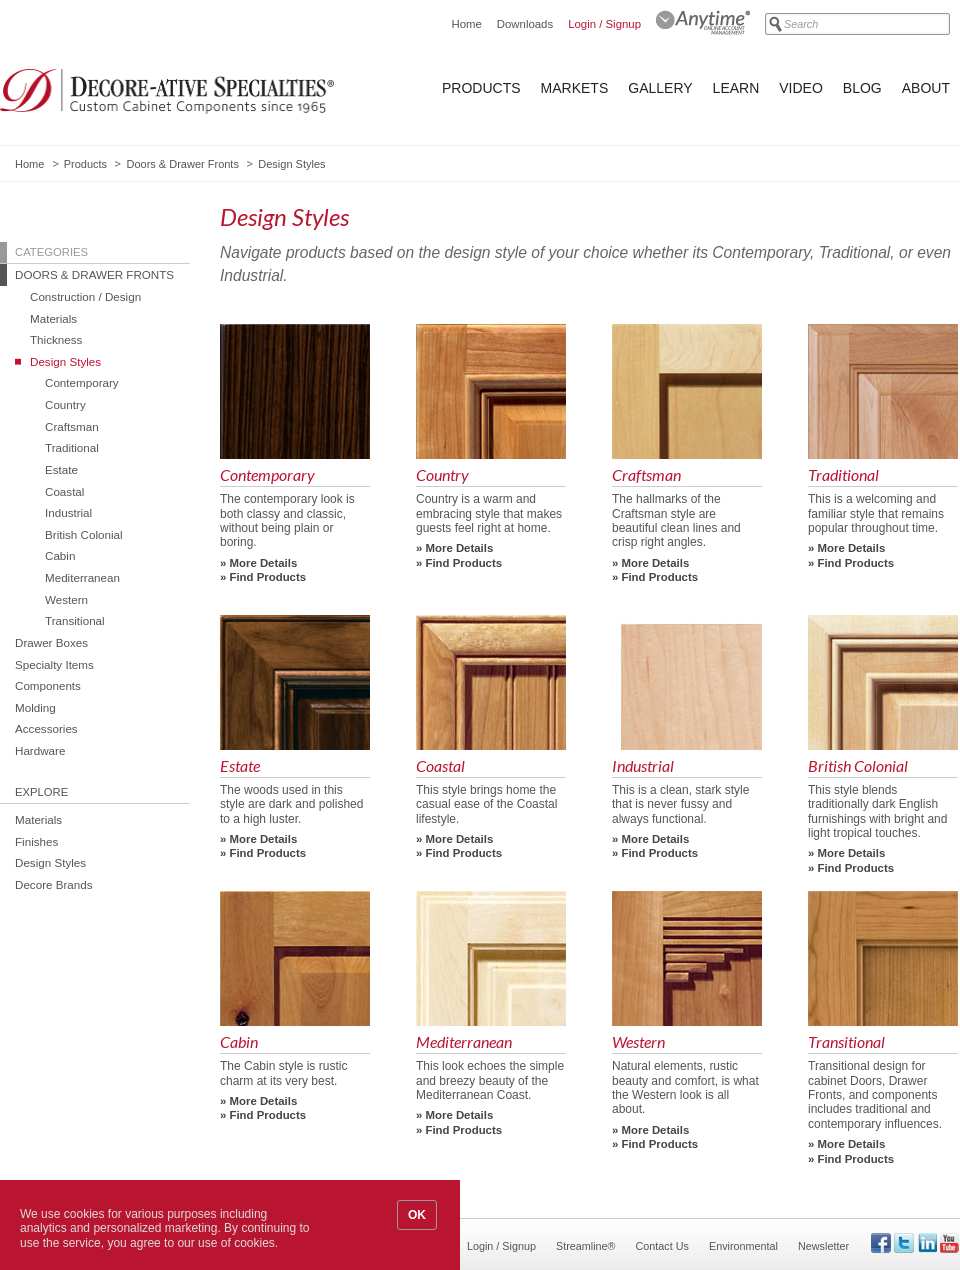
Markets (575, 88)
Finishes (36, 841)
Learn (736, 88)
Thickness (56, 339)
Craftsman (72, 426)
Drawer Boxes (51, 642)
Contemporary (82, 382)
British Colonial (84, 534)
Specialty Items (54, 664)
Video (801, 88)
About (926, 88)
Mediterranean (82, 577)
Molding (35, 707)
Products (481, 88)
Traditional (72, 447)
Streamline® (586, 1246)
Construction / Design (85, 296)
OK (417, 1215)
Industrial (68, 512)
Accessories (46, 728)
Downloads (525, 24)
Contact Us (662, 1246)
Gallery (660, 88)
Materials (53, 318)
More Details (264, 563)
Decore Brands (54, 884)
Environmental (743, 1246)
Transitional (75, 620)
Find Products (268, 577)
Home (466, 24)
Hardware (40, 750)
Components (48, 685)
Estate (61, 469)
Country (65, 404)
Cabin (60, 555)
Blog (862, 88)
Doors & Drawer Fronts (182, 164)
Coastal (64, 491)
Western (66, 599)
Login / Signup (604, 24)
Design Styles (65, 361)
